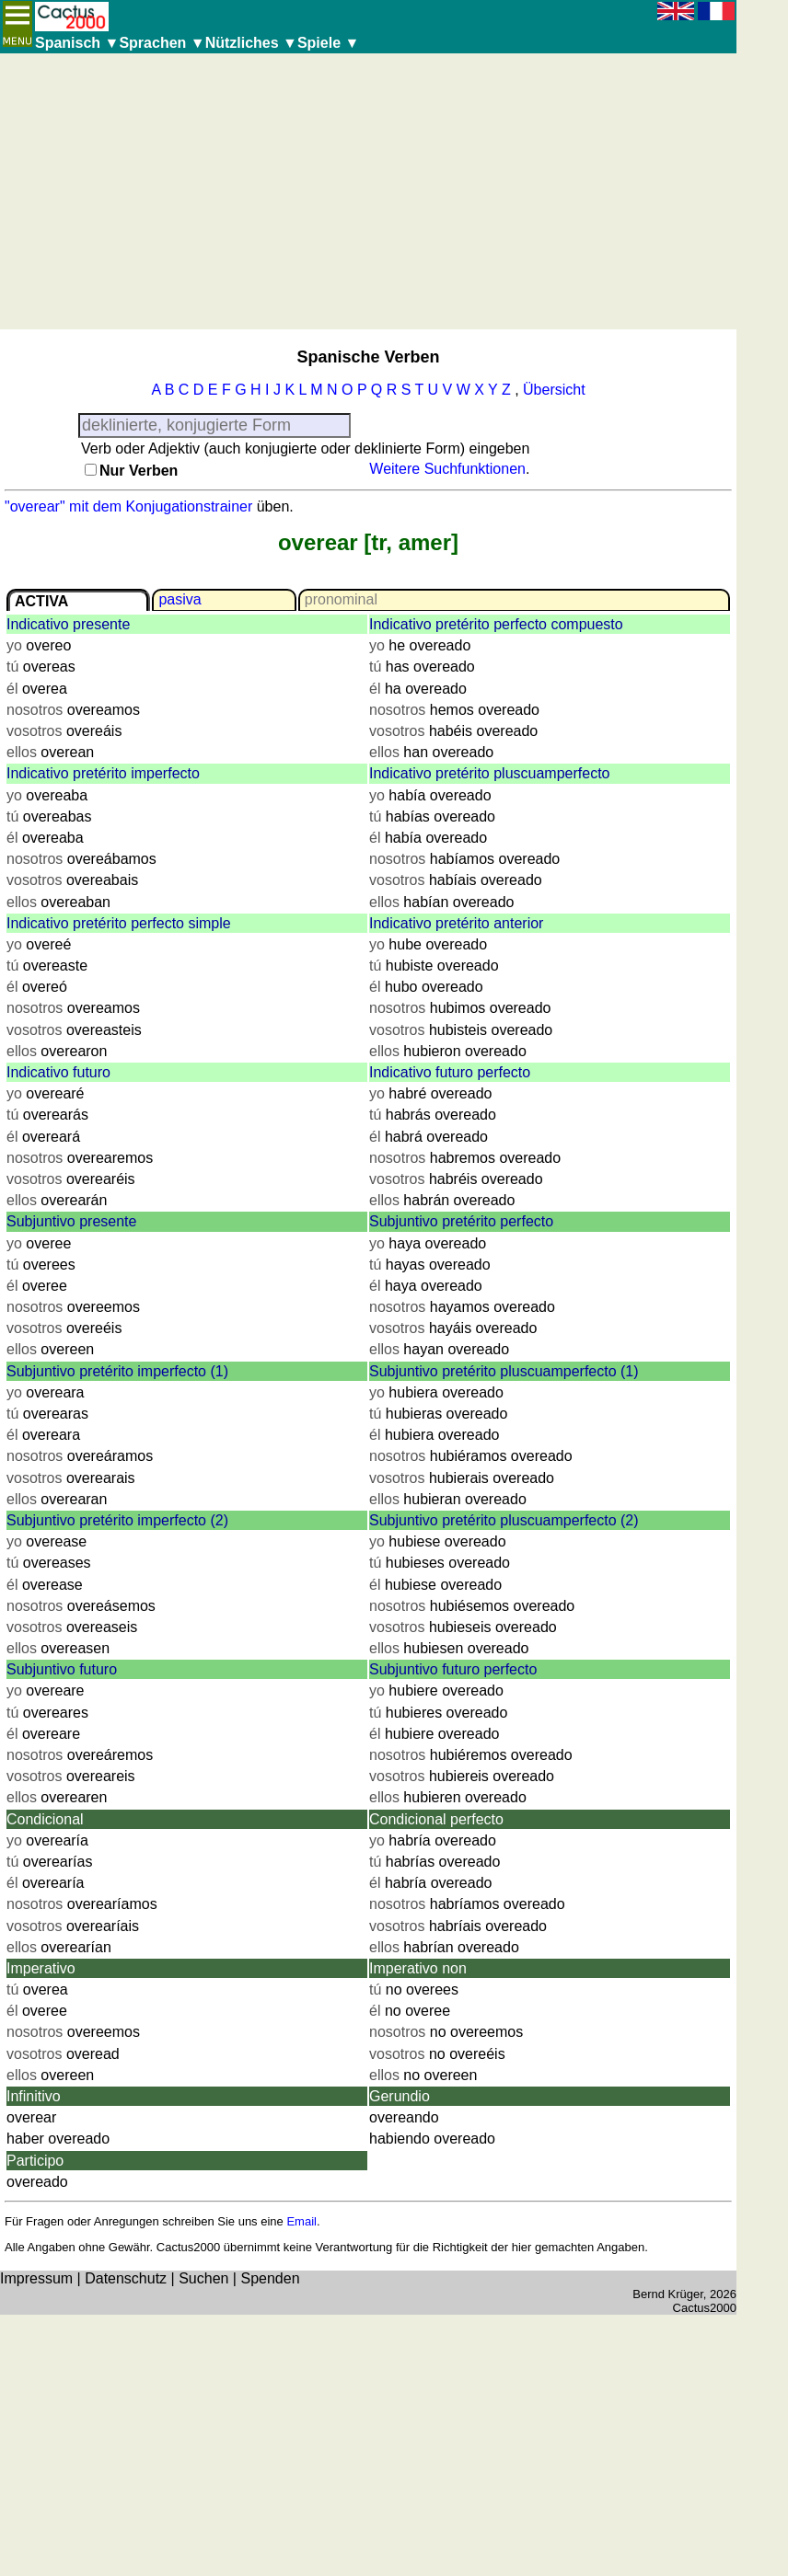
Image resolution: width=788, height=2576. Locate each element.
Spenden (269, 2278)
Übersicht (554, 389)
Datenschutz (126, 2278)
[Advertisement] (368, 191)
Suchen (203, 2278)
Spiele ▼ (328, 43)
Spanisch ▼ (77, 43)
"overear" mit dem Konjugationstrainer (128, 506)
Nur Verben (138, 470)
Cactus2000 (704, 2308)
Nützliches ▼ (251, 43)
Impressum (36, 2278)
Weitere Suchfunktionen (447, 469)
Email (301, 2221)
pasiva (179, 599)
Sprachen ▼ (161, 43)
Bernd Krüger (667, 2294)
